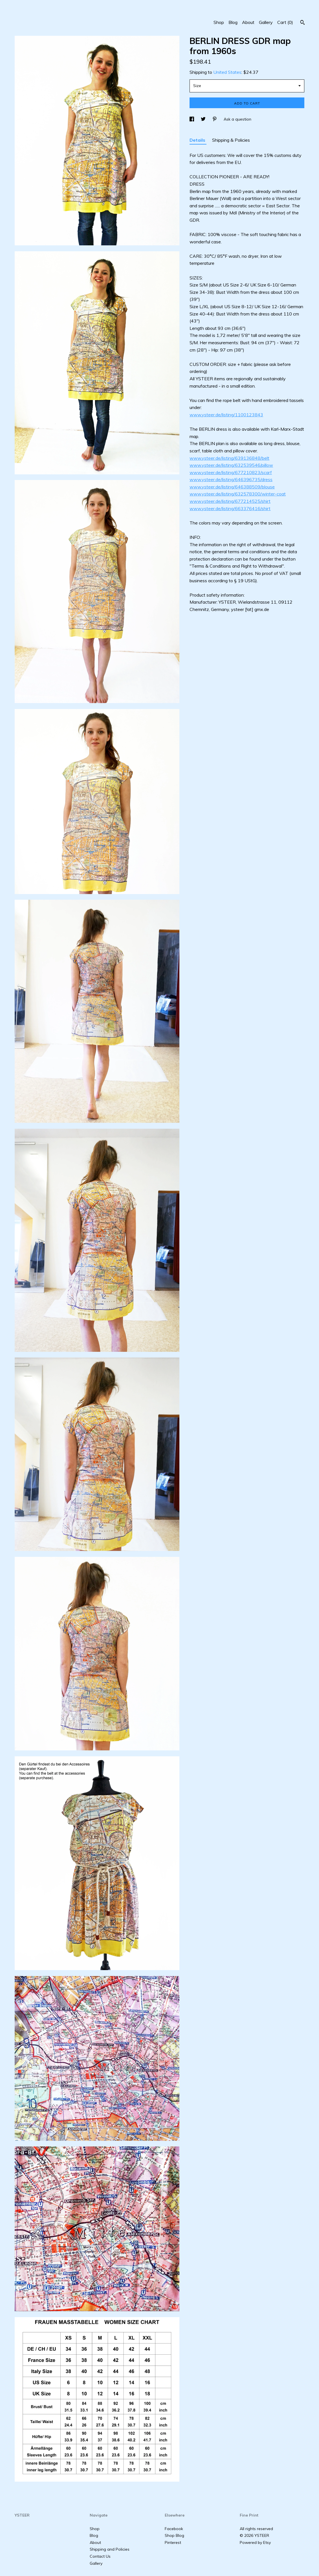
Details (198, 140)
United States (227, 72)
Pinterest (173, 2542)
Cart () (285, 22)
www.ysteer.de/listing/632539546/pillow (231, 465)
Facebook (174, 2528)
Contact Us (100, 2556)
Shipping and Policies (109, 2549)
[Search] (302, 23)
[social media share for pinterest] (215, 119)
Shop (219, 22)
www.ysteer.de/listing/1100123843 (226, 414)
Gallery (266, 22)
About (248, 22)
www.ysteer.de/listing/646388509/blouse (232, 487)
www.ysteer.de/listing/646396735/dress (231, 479)
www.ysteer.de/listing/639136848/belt (229, 458)
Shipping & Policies (231, 140)
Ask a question (237, 119)
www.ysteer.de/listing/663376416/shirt (230, 508)
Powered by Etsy (255, 2542)
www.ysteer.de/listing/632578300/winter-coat (238, 494)
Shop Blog (174, 2535)
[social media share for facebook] (192, 119)
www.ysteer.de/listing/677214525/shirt (230, 501)
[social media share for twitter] (204, 119)
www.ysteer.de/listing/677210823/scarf (231, 472)
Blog (232, 22)
